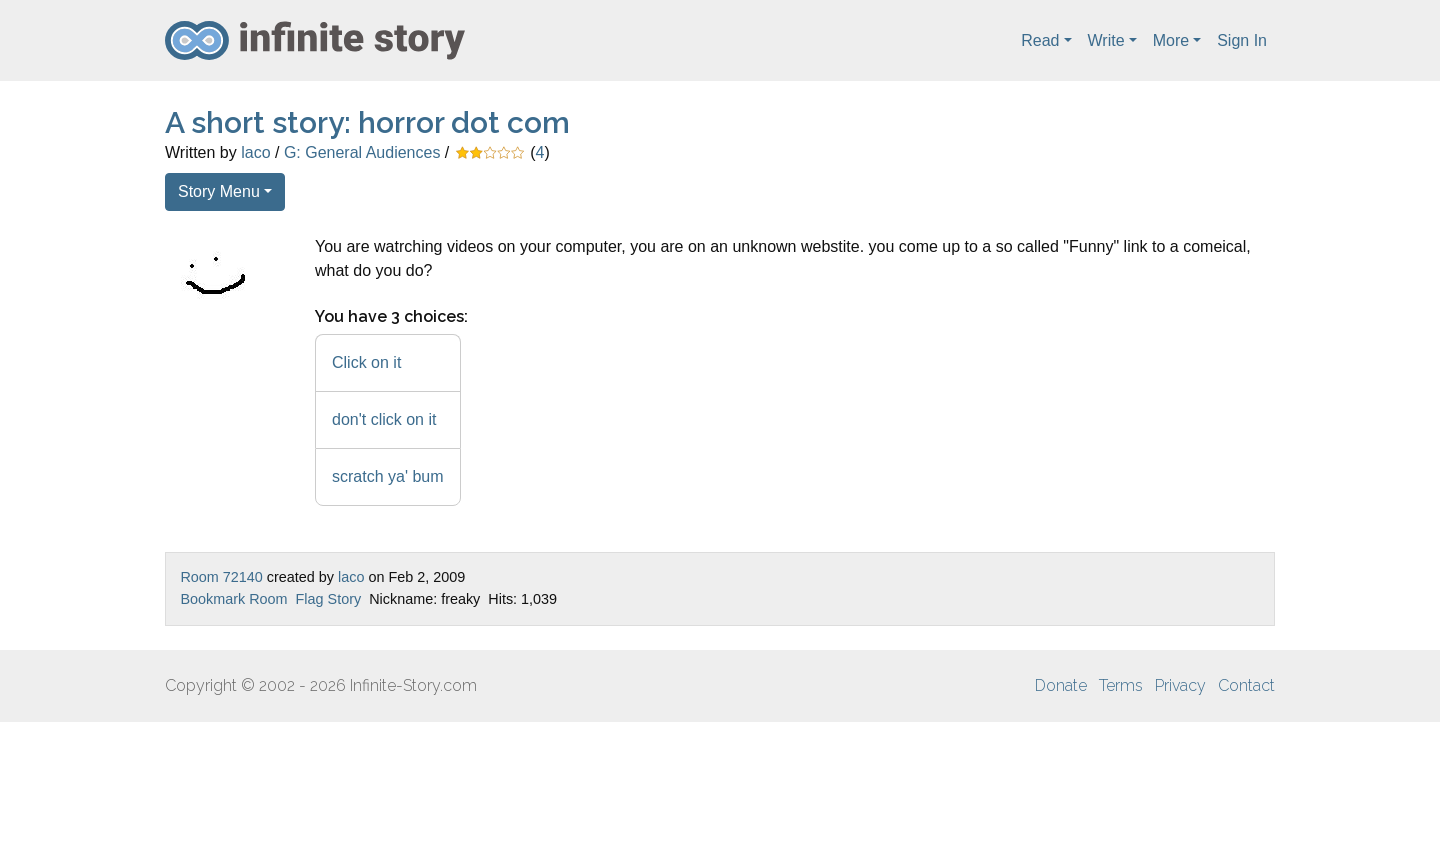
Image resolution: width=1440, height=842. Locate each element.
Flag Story (329, 599)
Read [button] (1040, 40)
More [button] (1171, 40)
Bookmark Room (233, 599)
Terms (1121, 685)
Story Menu (219, 191)
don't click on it (384, 419)
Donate (1061, 685)
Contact (1246, 685)
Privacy (1180, 685)
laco (255, 152)
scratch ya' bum (388, 476)
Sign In (1242, 40)
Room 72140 (221, 577)
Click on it (366, 362)
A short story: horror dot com (367, 122)
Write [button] (1106, 40)
